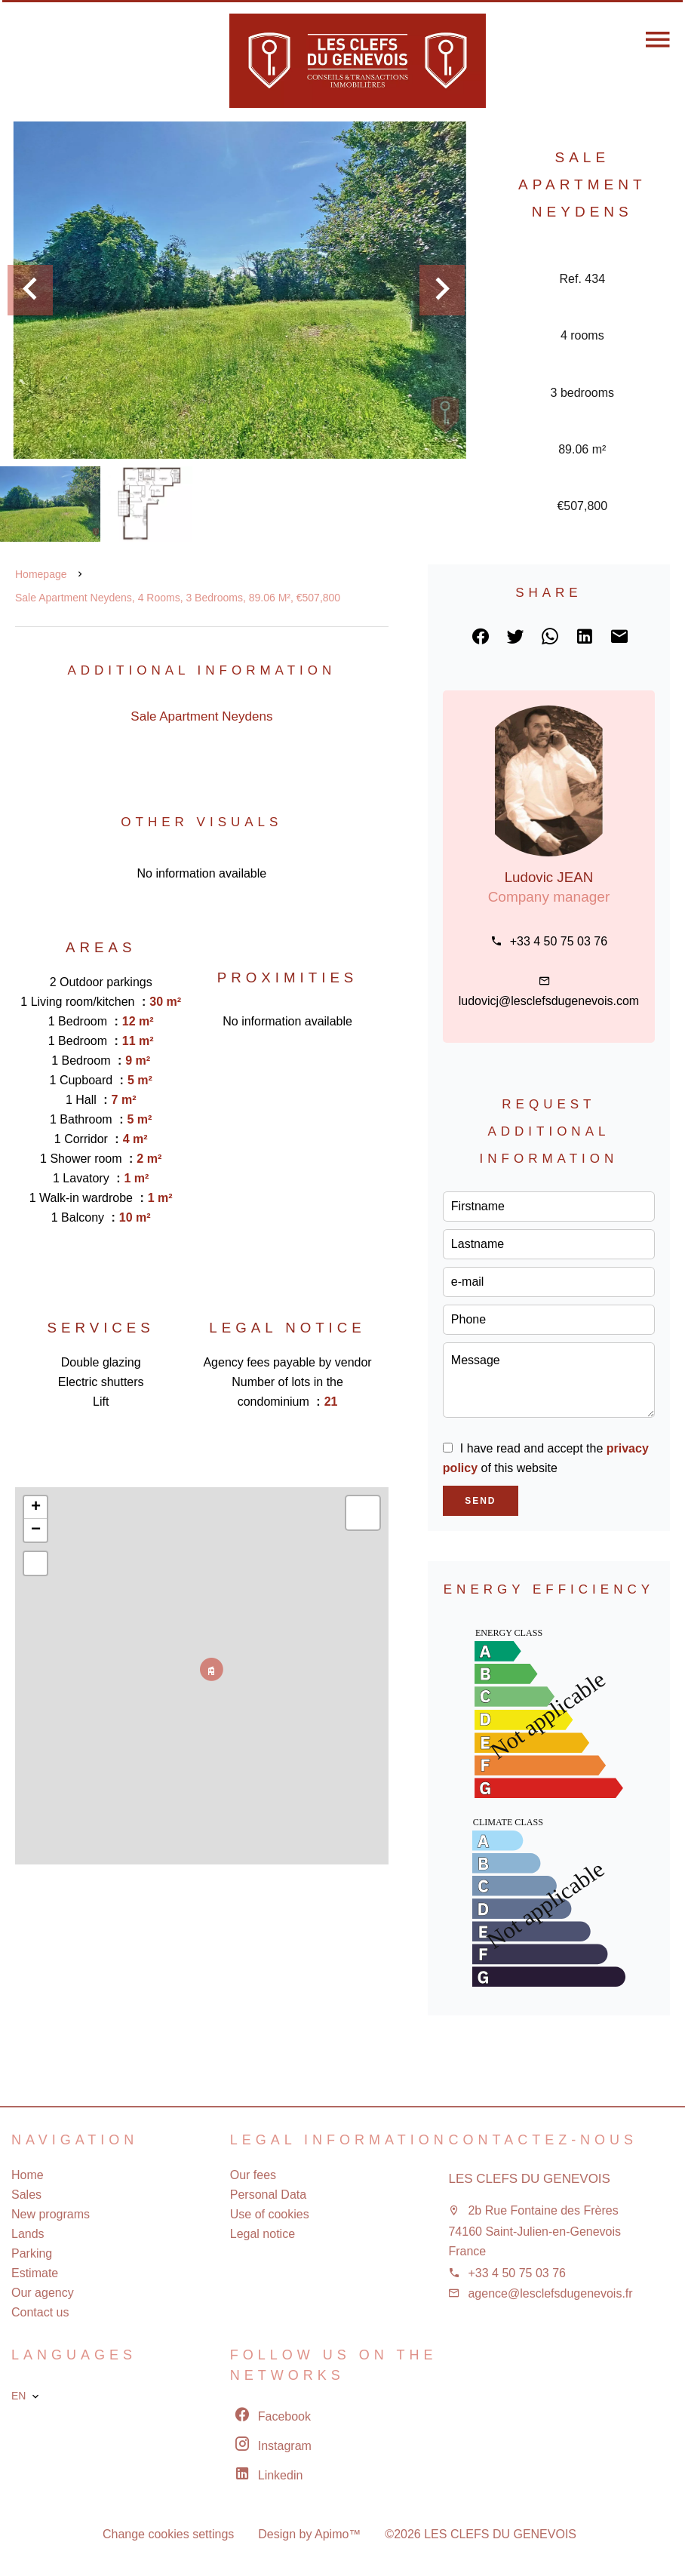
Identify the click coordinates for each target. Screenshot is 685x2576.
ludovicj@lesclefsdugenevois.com (549, 1000)
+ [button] (36, 1507)
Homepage (41, 574)
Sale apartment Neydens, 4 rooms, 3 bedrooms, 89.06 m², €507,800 (177, 598)
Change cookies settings (168, 2534)
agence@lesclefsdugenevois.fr (550, 2293)
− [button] (36, 1530)
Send (480, 1500)
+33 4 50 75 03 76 (558, 941)
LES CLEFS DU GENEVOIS (529, 2179)
